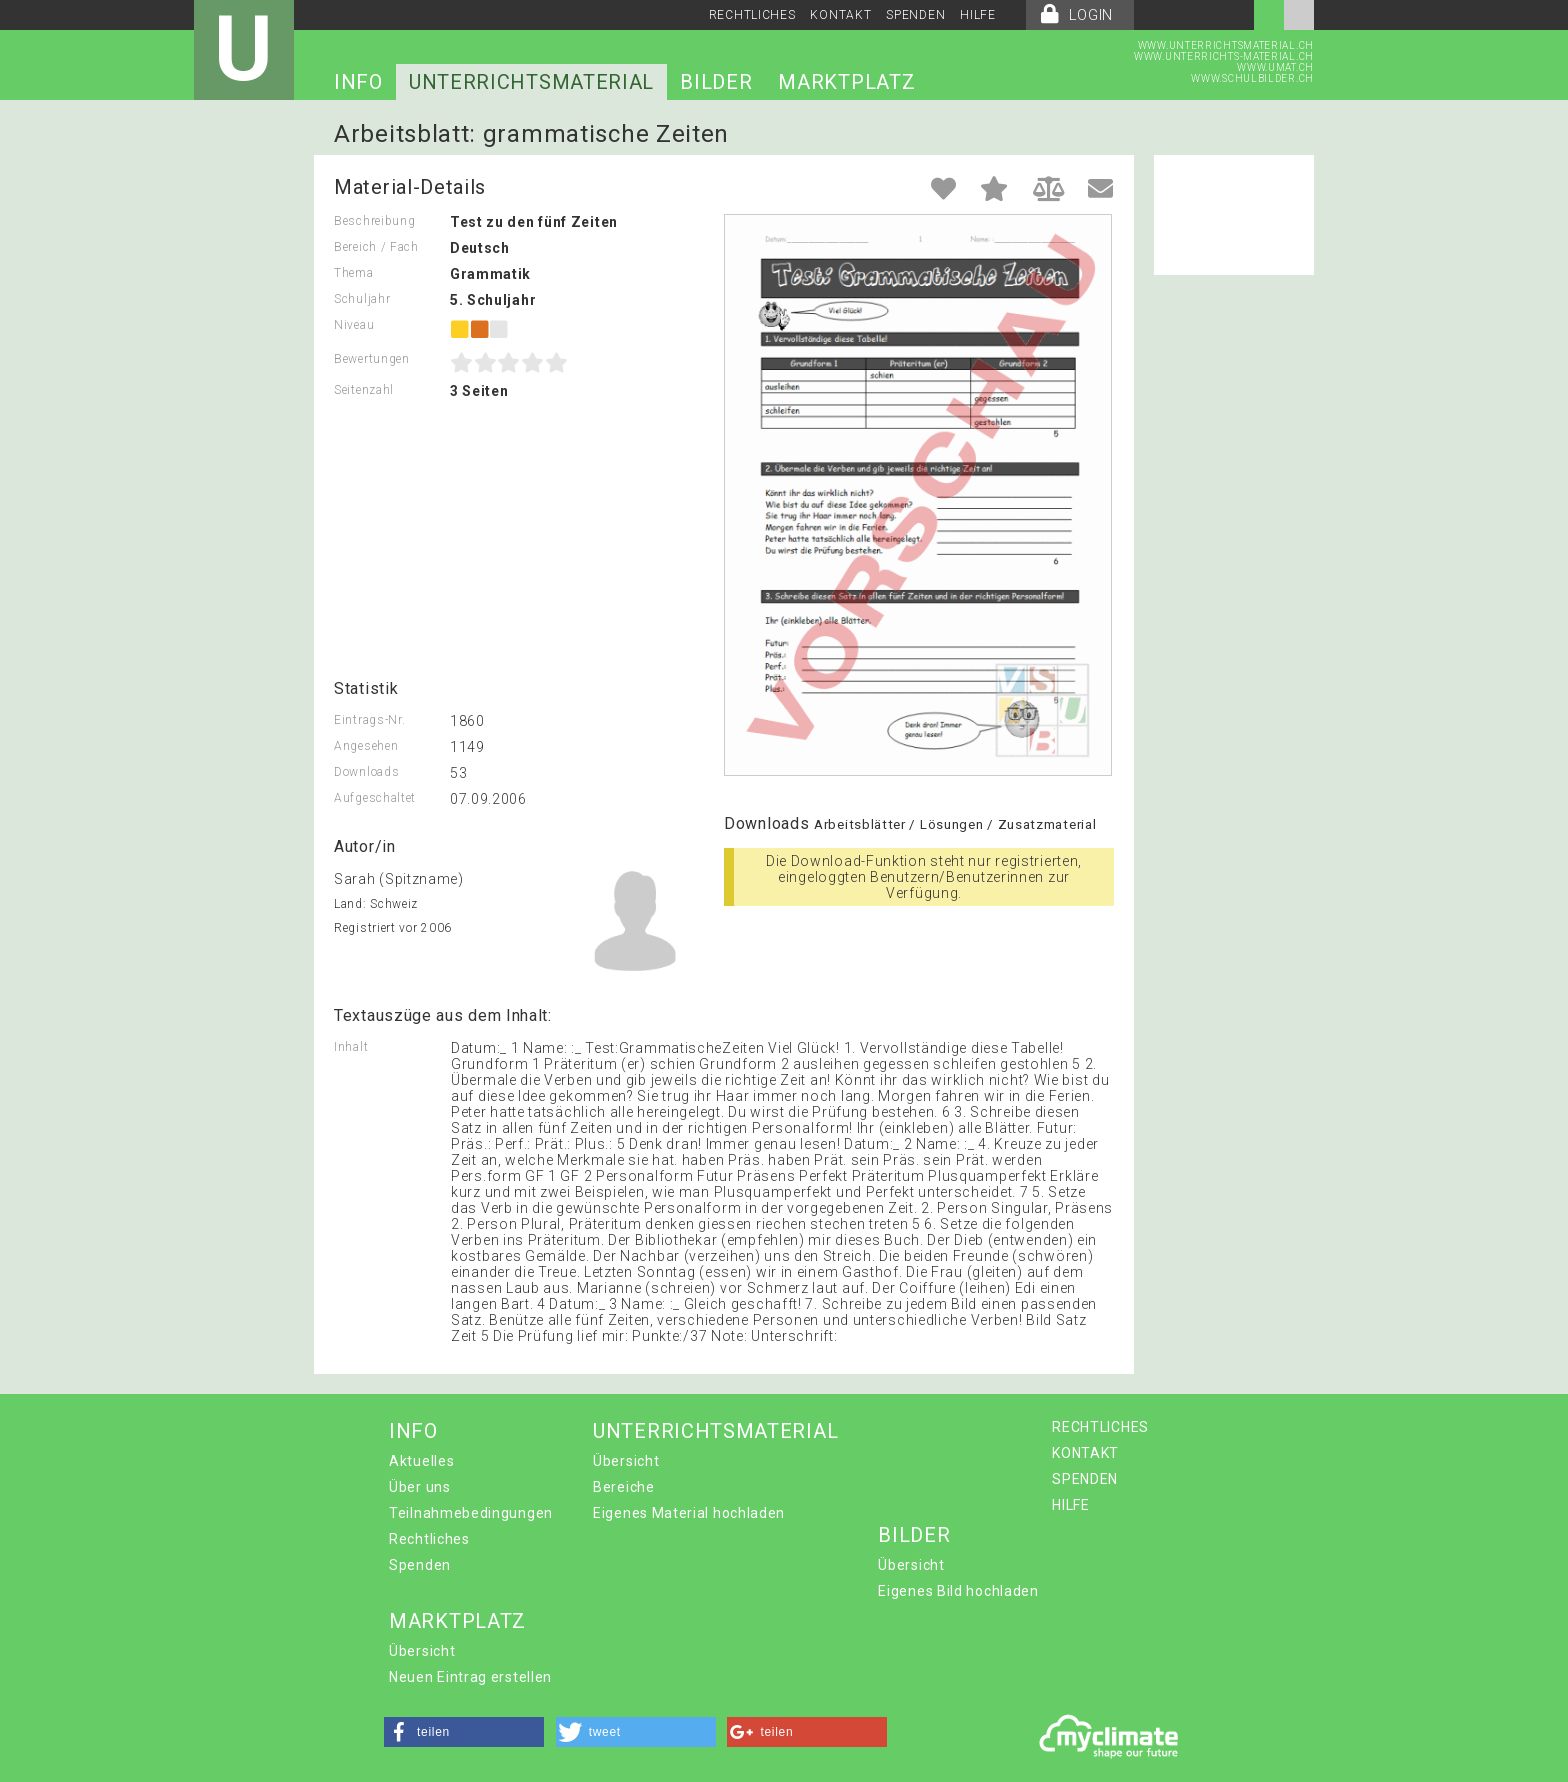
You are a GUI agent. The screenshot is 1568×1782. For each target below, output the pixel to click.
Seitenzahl (364, 390)
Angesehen (366, 746)
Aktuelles (421, 1461)
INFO (358, 82)
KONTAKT (840, 15)
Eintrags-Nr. (369, 720)
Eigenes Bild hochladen (958, 1591)
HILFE (978, 15)
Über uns (420, 1487)
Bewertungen (372, 359)
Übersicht (626, 1461)
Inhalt (351, 1047)
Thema (354, 273)
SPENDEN (915, 15)
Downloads (366, 772)
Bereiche (624, 1487)
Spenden (420, 1565)
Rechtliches (429, 1539)
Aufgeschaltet (375, 798)
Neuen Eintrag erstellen (470, 1677)
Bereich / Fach (376, 247)
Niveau (354, 325)
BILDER (716, 82)
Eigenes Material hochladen (689, 1513)
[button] (464, 1732)
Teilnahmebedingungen (471, 1513)
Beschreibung (374, 221)
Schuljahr (362, 299)
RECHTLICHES (752, 15)
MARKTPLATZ (846, 82)
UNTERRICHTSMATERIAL (531, 82)
